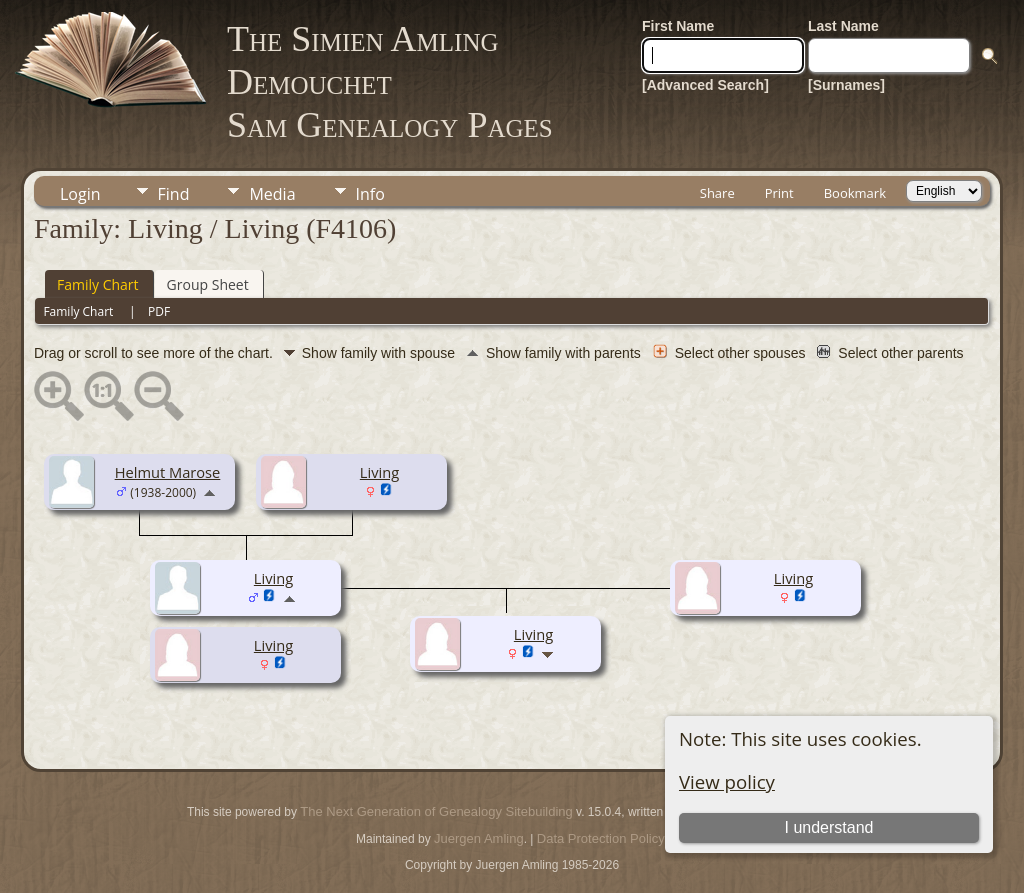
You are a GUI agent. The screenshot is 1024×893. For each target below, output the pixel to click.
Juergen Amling (479, 838)
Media (272, 194)
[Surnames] (846, 85)
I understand (829, 827)
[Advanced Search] (705, 85)
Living (379, 472)
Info (370, 194)
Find (174, 194)
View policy (727, 781)
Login (80, 194)
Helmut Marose (168, 472)
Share (717, 193)
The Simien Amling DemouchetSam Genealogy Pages (390, 82)
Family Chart (98, 284)
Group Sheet (208, 284)
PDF (159, 311)
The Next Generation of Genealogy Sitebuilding (436, 811)
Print (779, 193)
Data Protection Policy (601, 838)
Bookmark (855, 193)
